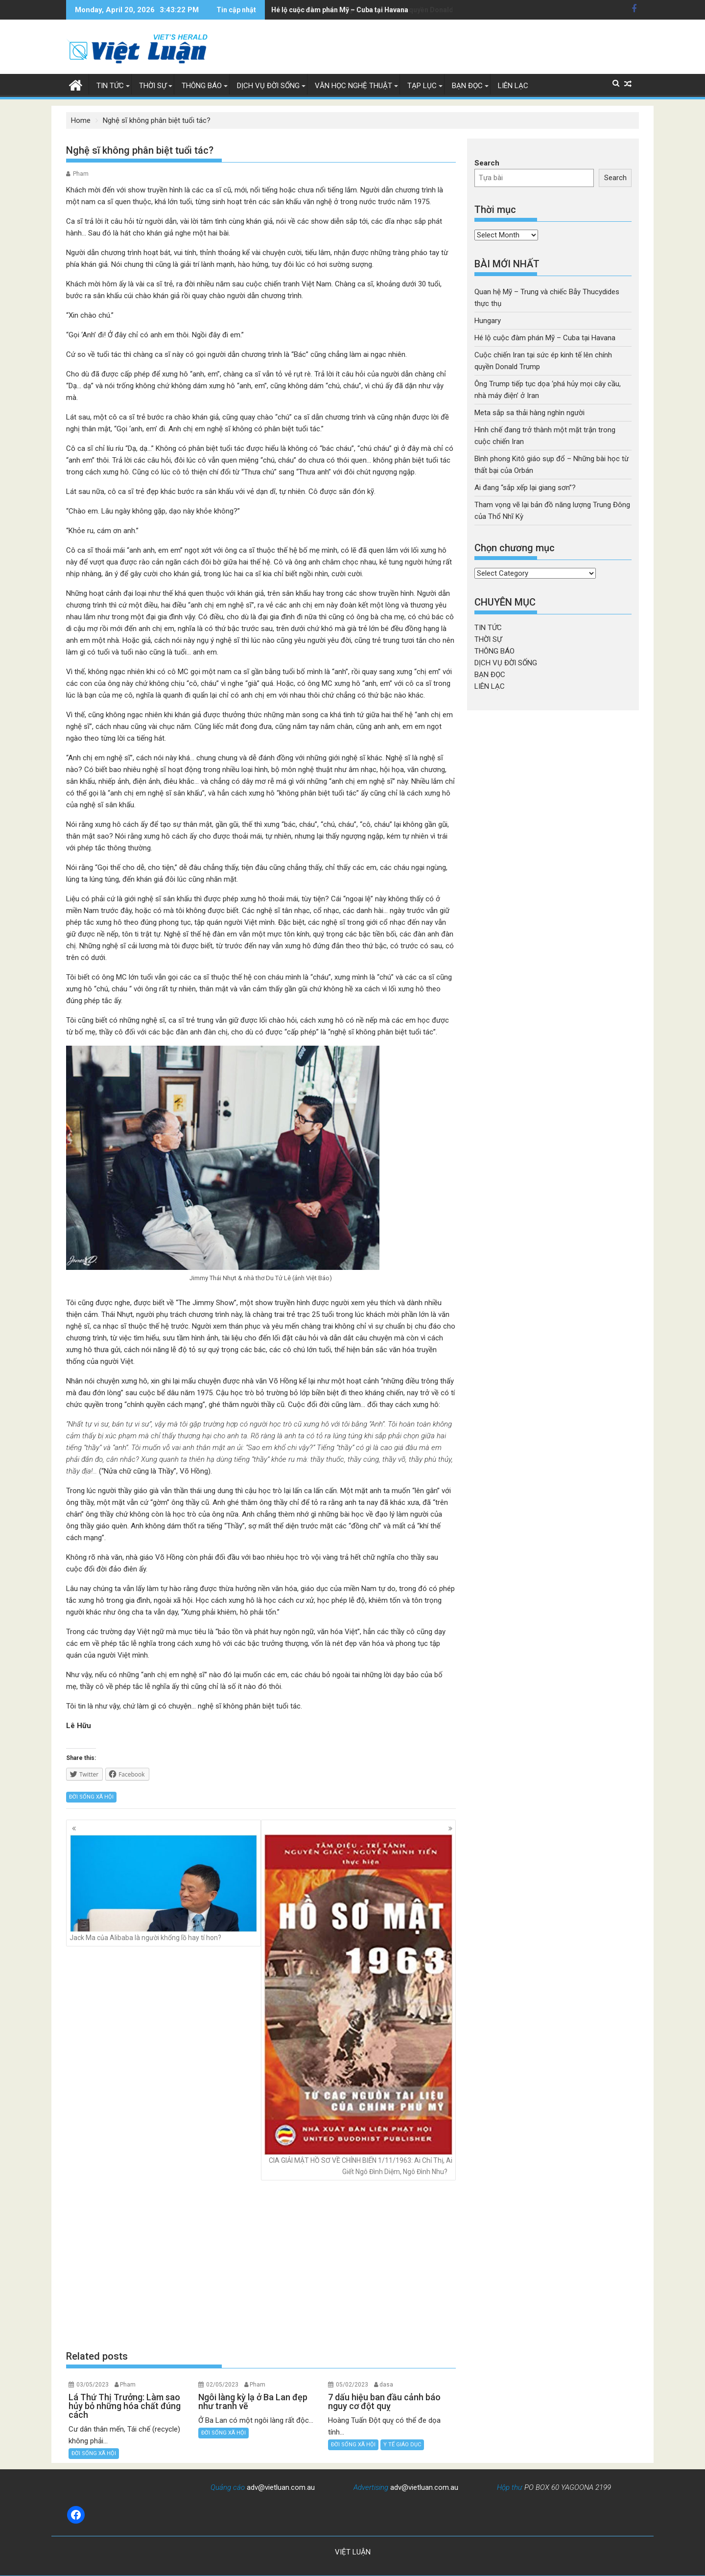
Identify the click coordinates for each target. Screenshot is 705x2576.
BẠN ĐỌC (467, 85)
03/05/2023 (92, 2384)
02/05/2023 (222, 2384)
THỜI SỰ (152, 85)
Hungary (487, 320)
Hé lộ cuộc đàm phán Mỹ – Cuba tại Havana (544, 337)
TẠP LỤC (422, 85)
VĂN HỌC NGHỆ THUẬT (353, 85)
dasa (386, 2384)
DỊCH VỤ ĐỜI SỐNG (268, 85)
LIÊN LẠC (513, 85)
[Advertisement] (261, 2265)
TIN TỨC (110, 85)
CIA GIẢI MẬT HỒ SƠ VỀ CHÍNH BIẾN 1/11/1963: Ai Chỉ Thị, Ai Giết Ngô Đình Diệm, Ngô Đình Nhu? (358, 2005)
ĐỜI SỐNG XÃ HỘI (91, 1797)
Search (486, 163)
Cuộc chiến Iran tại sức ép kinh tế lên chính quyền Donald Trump (374, 10)
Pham (81, 173)
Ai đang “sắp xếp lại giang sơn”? (525, 487)
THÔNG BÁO (202, 85)
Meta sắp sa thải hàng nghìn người (529, 412)
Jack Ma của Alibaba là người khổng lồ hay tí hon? (164, 1888)
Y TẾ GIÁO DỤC (402, 2444)
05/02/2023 (352, 2384)
